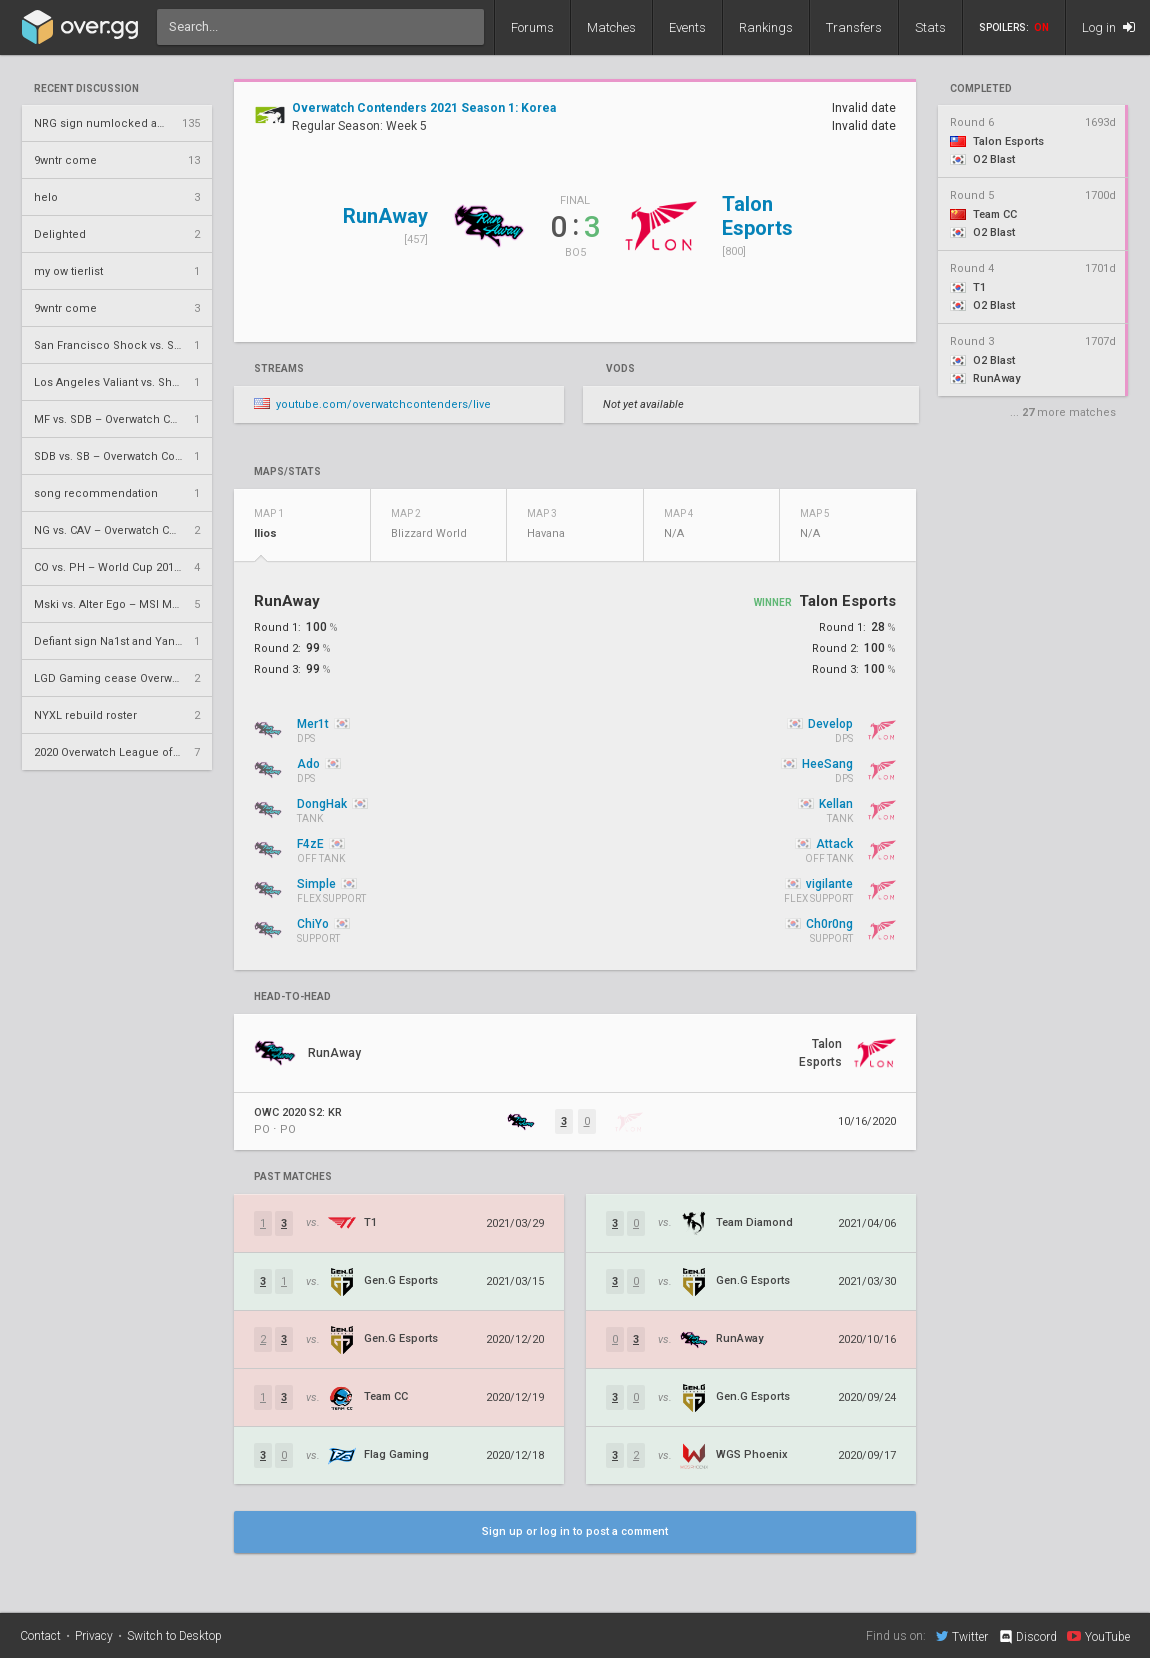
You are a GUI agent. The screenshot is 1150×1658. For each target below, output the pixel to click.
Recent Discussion (86, 89)
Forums (532, 27)
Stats (930, 27)
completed (981, 89)
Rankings (766, 27)
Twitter (962, 1636)
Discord (1027, 1637)
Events (687, 27)
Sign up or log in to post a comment (575, 1531)
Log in (1108, 27)
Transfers (854, 27)
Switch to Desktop (174, 1636)
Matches (611, 27)
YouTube (1098, 1636)
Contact (40, 1636)
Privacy (94, 1636)
